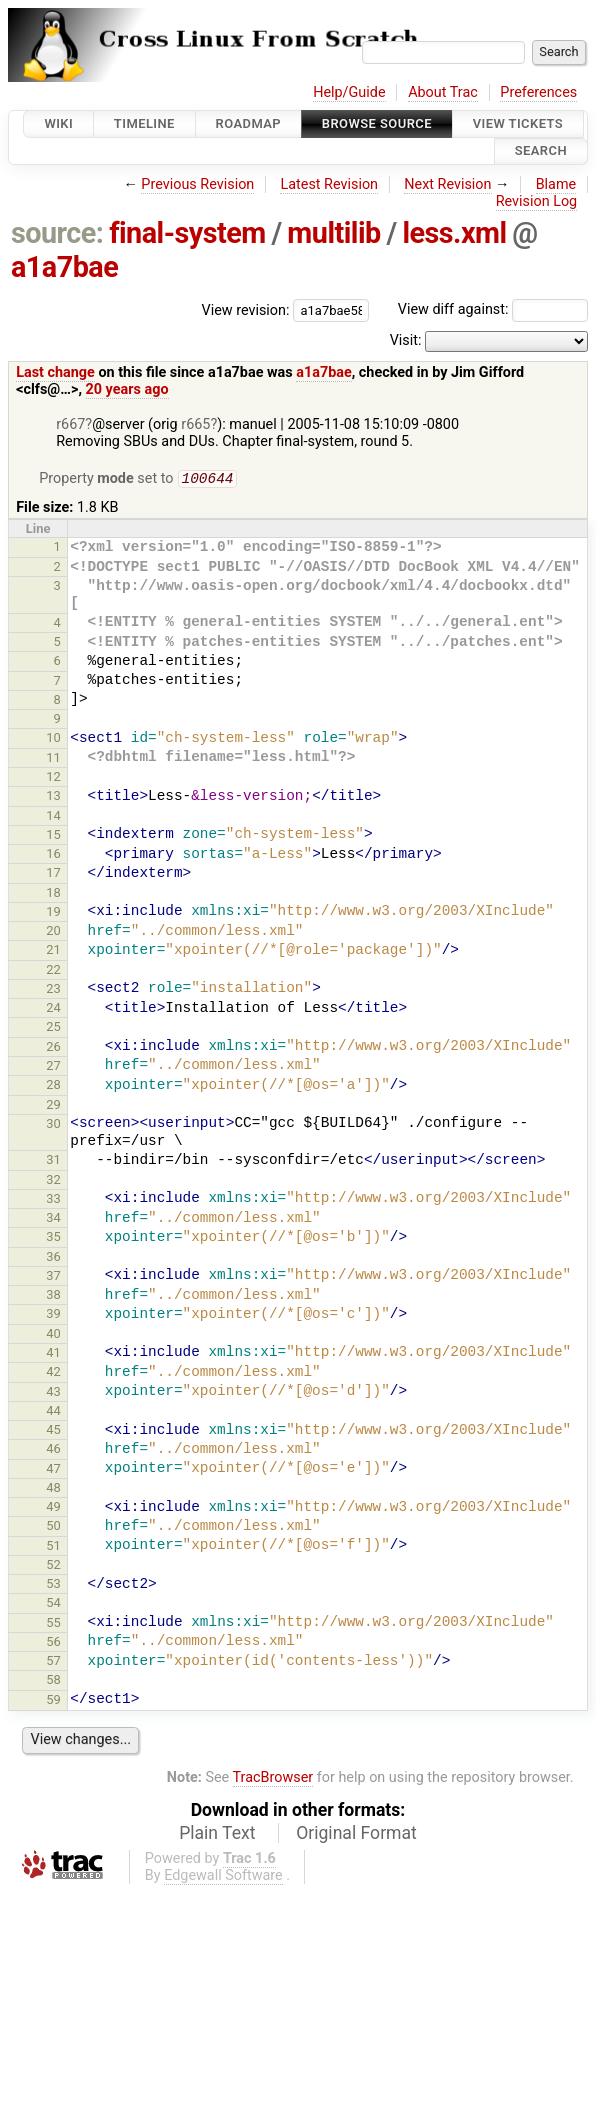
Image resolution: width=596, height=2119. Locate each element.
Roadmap (249, 123)
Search (541, 151)
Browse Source (377, 123)
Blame (556, 184)
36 (53, 1258)
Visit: (406, 340)
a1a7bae (64, 267)
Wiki (58, 123)
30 (53, 1125)
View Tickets (518, 123)
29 (53, 1106)
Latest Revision (329, 184)
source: (57, 233)
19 (53, 913)
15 (53, 836)
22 (53, 971)
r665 (195, 424)
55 (53, 1624)
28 (53, 1086)
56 (53, 1643)
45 (53, 1431)
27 (53, 1067)
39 (53, 1315)
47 (53, 1470)
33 (53, 1200)
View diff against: (493, 309)
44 (53, 1412)
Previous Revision (197, 184)
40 (53, 1335)
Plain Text (217, 1835)
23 (53, 990)
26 (53, 1048)
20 (53, 932)
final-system (187, 233)
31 (53, 1161)
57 (53, 1662)
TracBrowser (273, 1779)
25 (53, 1028)
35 (53, 1238)
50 (53, 1527)
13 (53, 797)
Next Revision (447, 184)
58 (53, 1681)
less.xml (454, 233)
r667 (70, 424)
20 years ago (127, 389)
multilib (333, 233)
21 (53, 951)
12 (53, 778)
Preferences (538, 92)
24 (53, 1009)
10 (53, 739)
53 (53, 1585)
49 (53, 1508)
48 (53, 1489)
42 (53, 1373)
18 (53, 894)
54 (53, 1604)
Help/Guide (349, 92)
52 (53, 1566)
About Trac (443, 92)
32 (53, 1181)
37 (53, 1277)
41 (53, 1354)
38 (53, 1296)
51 (53, 1547)
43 (53, 1393)
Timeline (144, 123)
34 (53, 1219)
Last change (55, 372)
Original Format (356, 1835)
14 (53, 817)
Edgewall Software (223, 1877)
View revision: (246, 309)
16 (53, 855)
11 (53, 759)
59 (53, 1701)
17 (53, 874)
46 (53, 1450)
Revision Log (537, 201)
